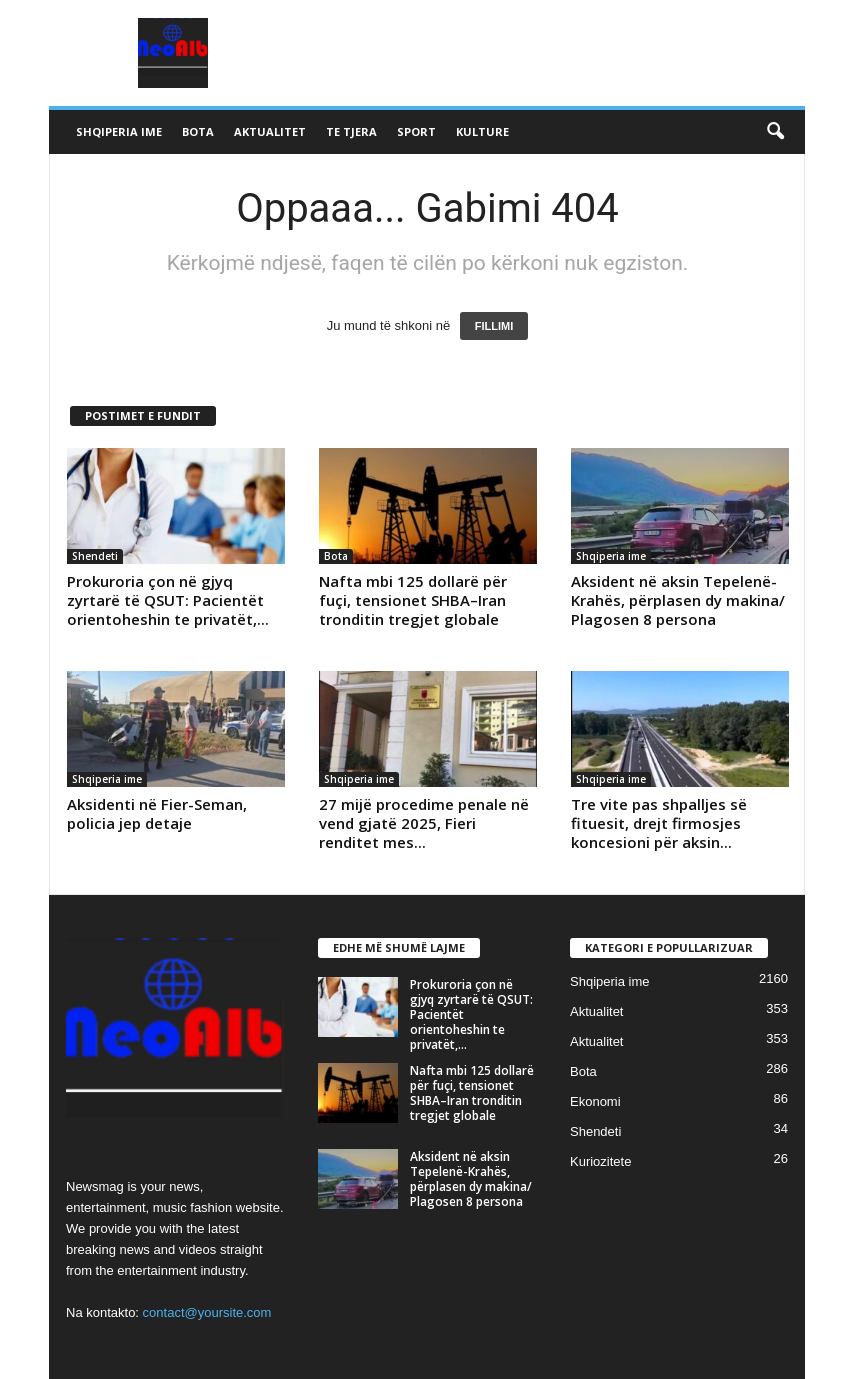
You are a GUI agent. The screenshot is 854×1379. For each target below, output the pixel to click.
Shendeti (95, 556)
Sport (416, 131)
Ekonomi (595, 1101)
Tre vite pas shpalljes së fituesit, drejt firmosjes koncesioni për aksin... (659, 823)
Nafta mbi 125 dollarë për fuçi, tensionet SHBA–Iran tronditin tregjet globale (413, 600)
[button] (775, 132)
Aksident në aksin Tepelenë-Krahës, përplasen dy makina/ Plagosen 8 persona (678, 600)
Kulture (482, 131)
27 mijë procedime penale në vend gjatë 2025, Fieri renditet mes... (424, 823)
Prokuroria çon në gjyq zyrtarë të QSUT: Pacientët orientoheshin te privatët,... (168, 600)
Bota (198, 131)
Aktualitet (270, 131)
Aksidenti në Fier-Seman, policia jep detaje (157, 813)
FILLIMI (494, 326)
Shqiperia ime (119, 131)
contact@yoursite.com (207, 1312)
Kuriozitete (600, 1161)
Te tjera (351, 131)
